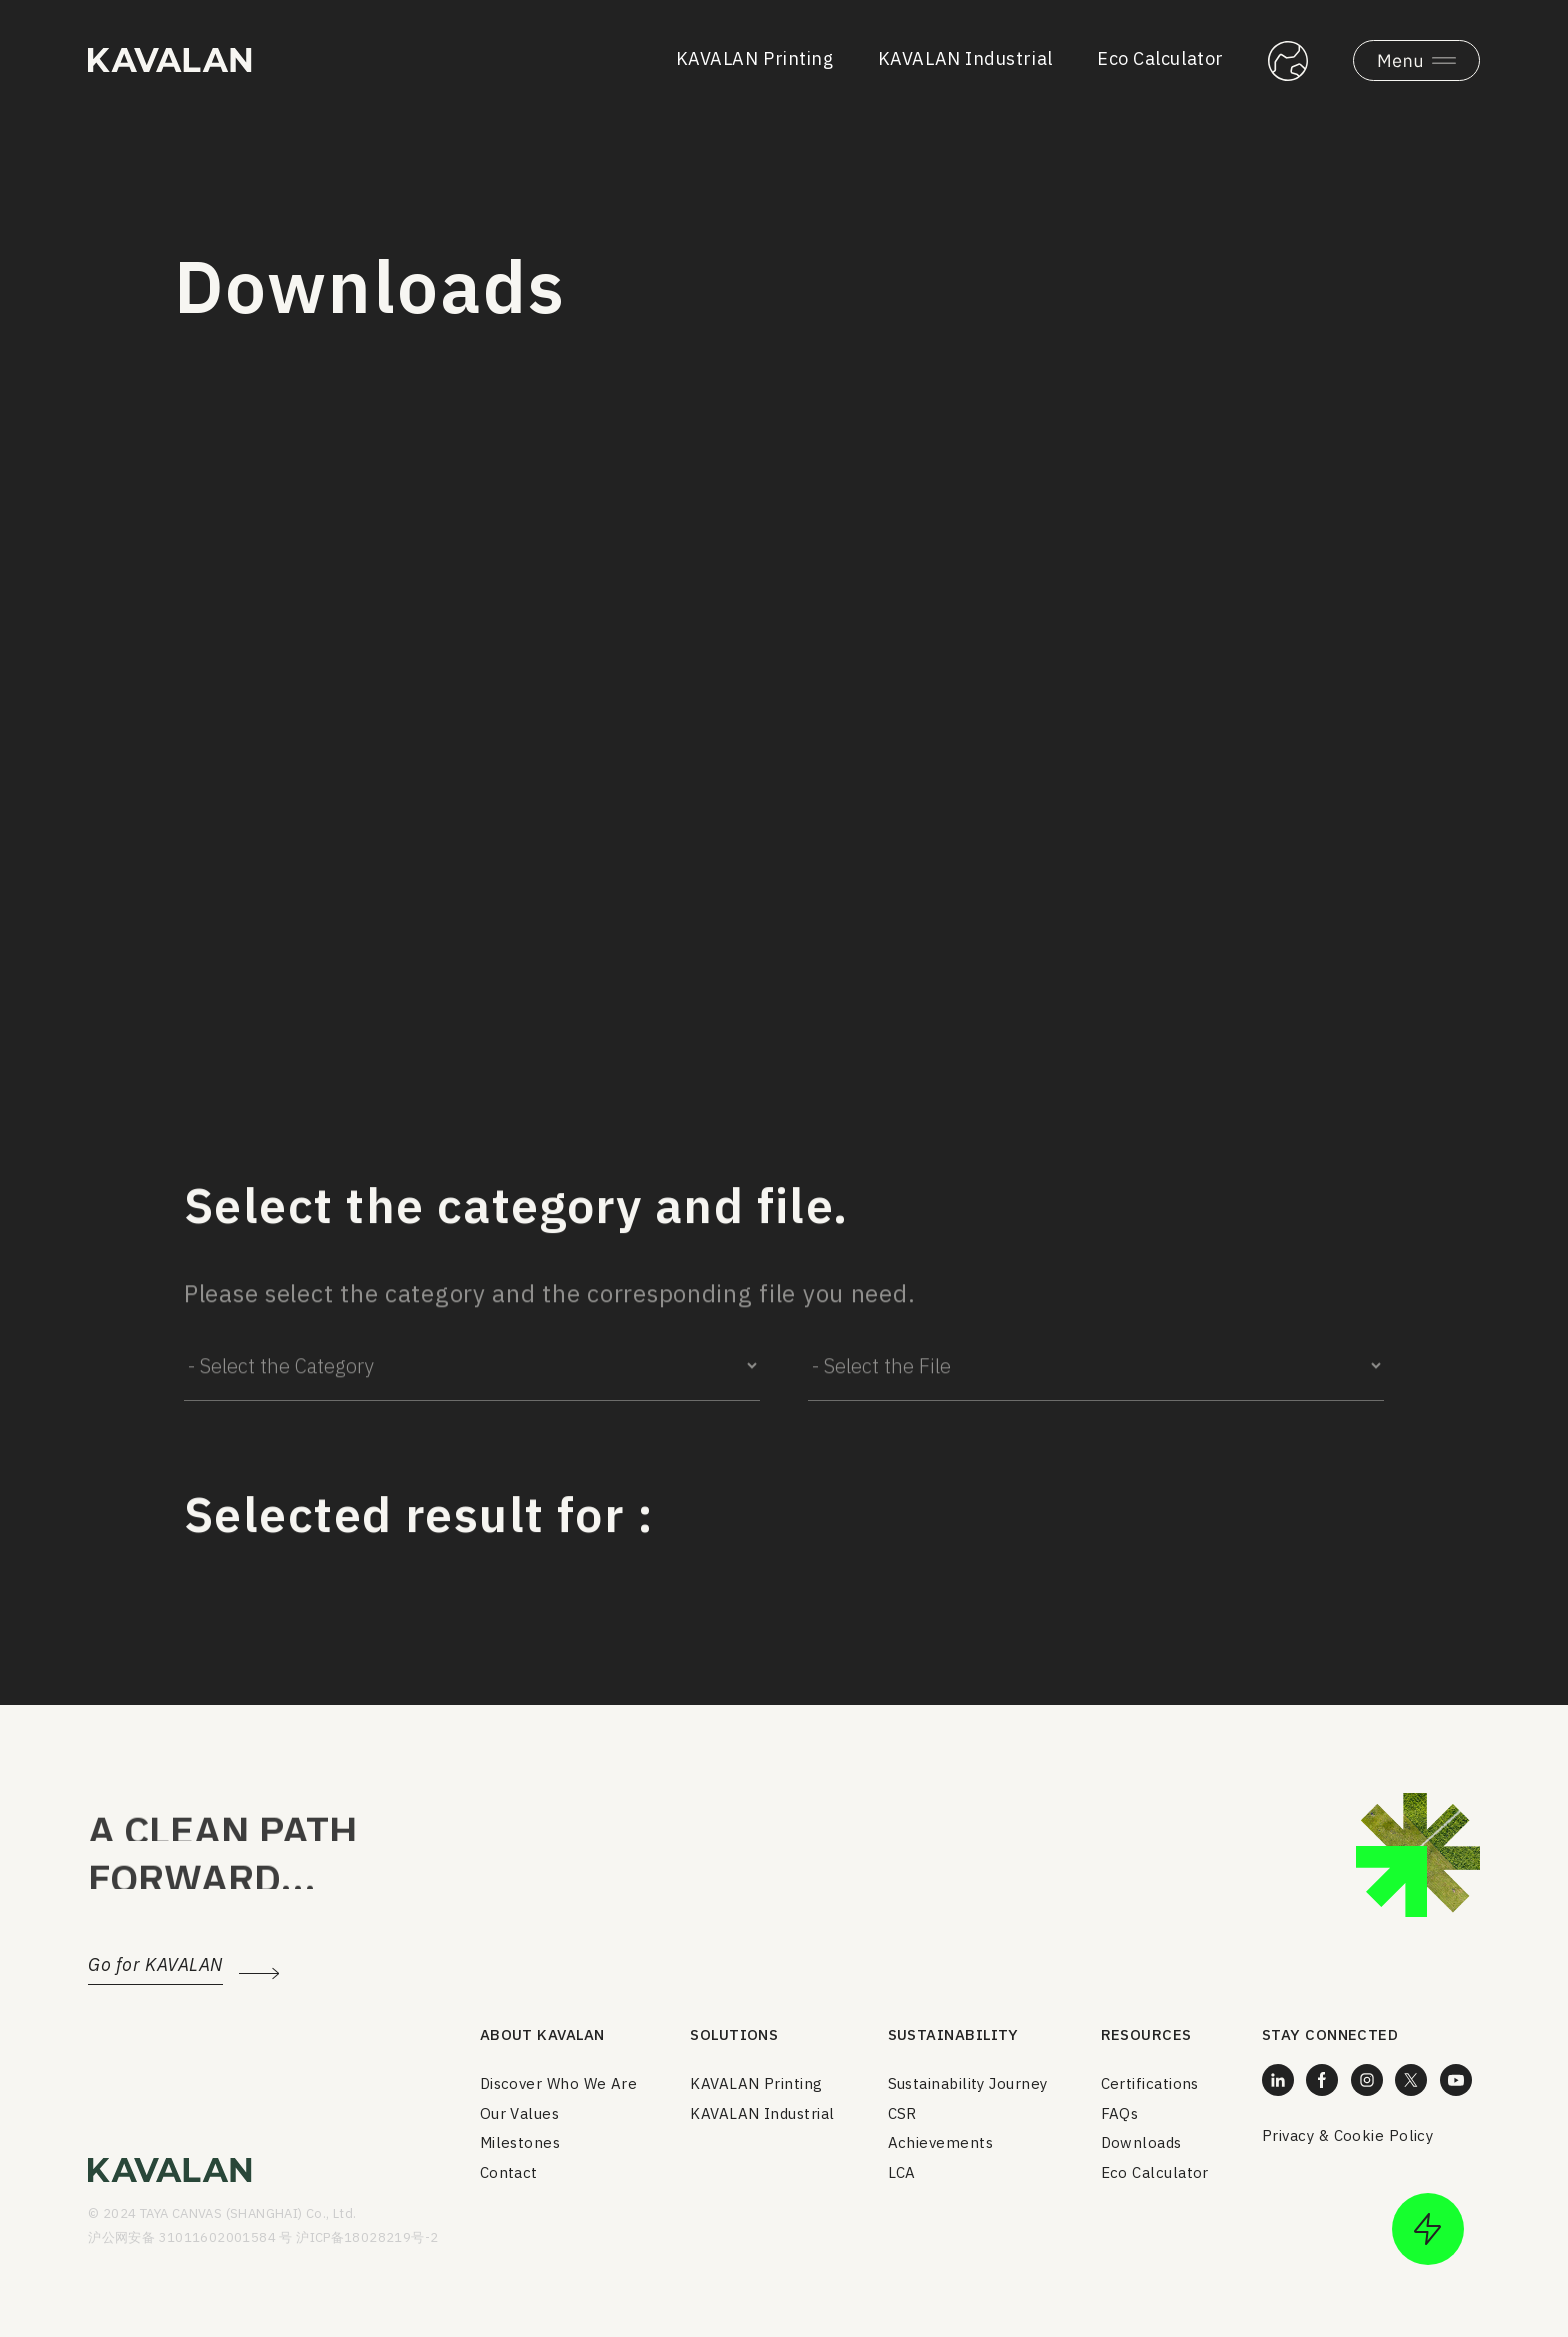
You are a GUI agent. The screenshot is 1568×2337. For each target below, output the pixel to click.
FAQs (1120, 2113)
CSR (902, 2113)
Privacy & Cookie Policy (1347, 2135)
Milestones (520, 2142)
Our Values (520, 2113)
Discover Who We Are (559, 2083)
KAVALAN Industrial (965, 58)
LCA (902, 2172)
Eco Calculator (1160, 58)
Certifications (1150, 2083)
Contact (509, 2172)
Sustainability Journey (968, 2083)
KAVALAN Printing (755, 58)
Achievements (940, 2142)
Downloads (1141, 2142)
